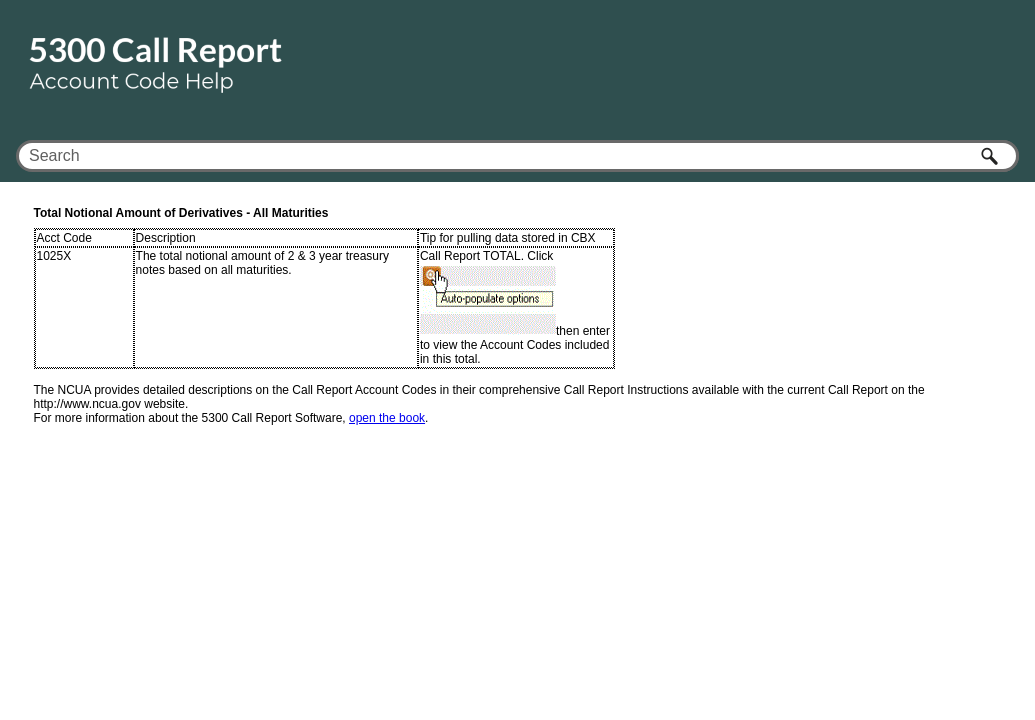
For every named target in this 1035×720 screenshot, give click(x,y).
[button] (991, 156)
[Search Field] (517, 156)
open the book (387, 418)
